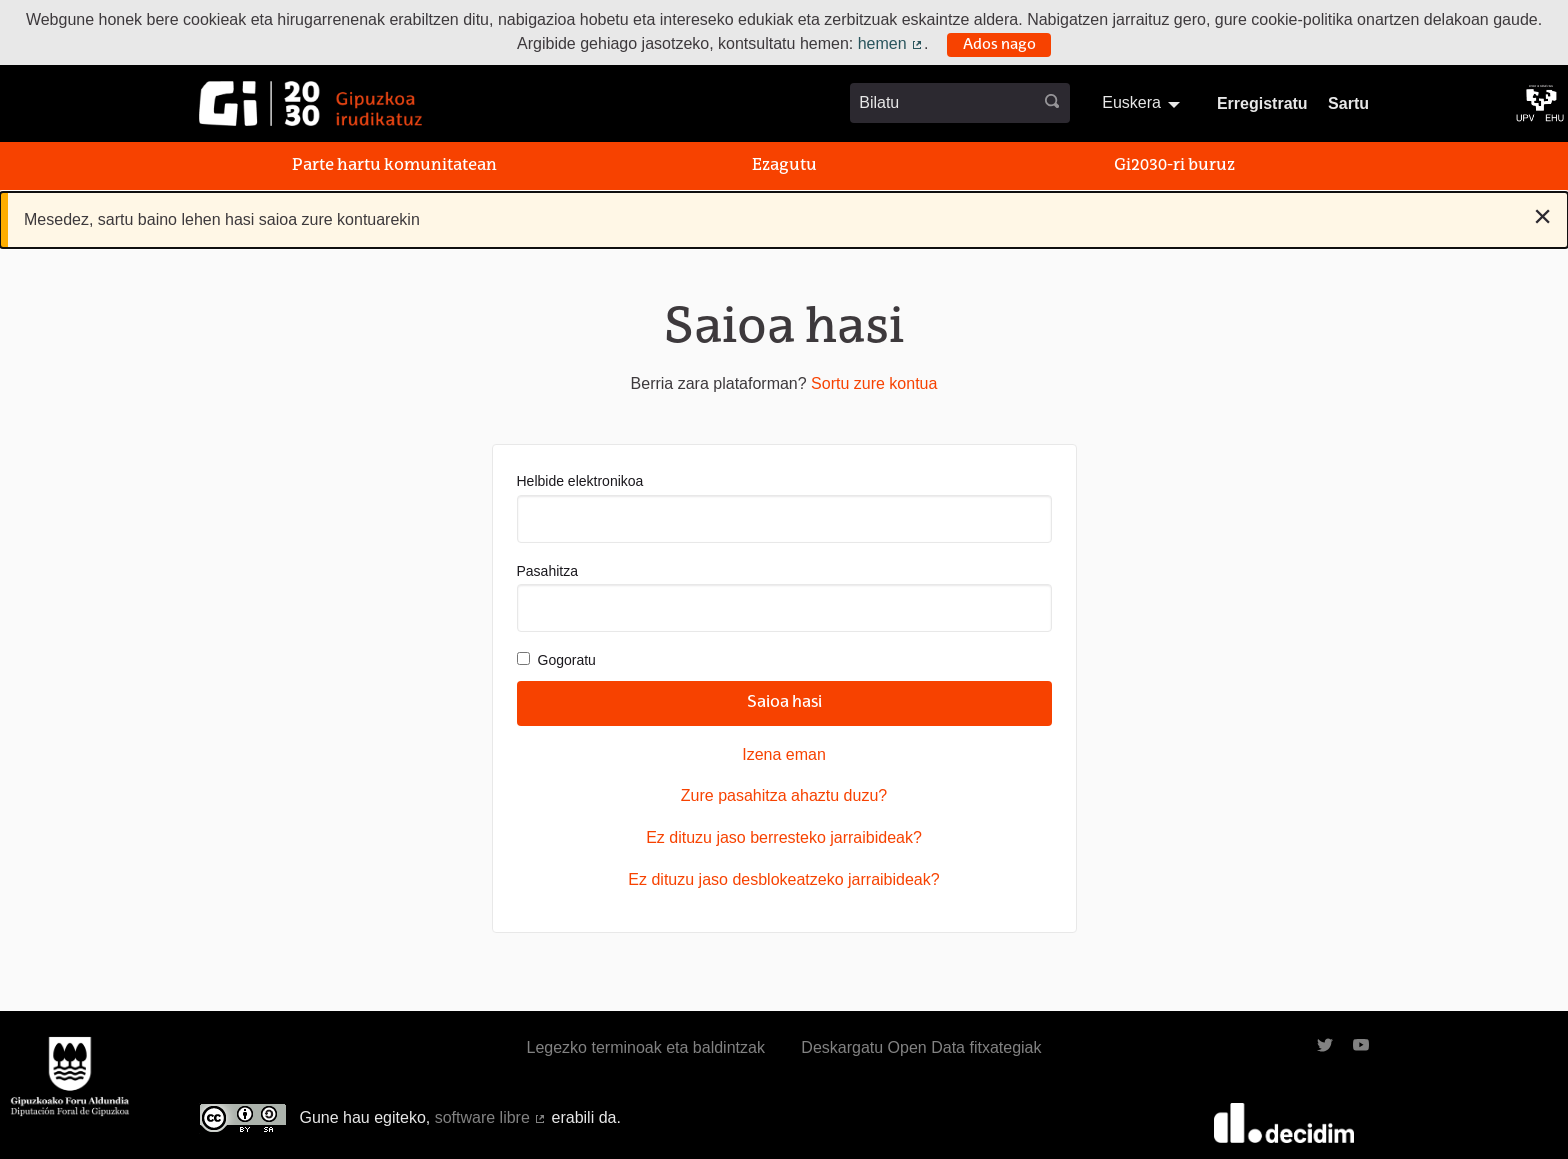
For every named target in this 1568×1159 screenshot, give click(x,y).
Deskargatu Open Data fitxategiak (921, 1047)
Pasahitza (784, 597)
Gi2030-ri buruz (1174, 166)
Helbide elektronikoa (784, 507)
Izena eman (784, 754)
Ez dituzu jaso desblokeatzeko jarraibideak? (783, 879)
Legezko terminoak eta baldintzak (646, 1047)
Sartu (1348, 103)
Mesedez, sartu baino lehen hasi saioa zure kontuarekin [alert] (788, 216)
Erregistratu (1262, 103)
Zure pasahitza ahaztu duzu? (784, 795)
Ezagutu (784, 166)
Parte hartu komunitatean (394, 166)
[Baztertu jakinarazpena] (1542, 216)
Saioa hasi (784, 703)
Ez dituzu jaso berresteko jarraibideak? (784, 837)
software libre (491, 1117)
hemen (891, 43)
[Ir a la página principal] (310, 103)
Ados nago (999, 45)
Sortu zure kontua (874, 383)
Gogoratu (556, 660)
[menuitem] (1143, 103)
